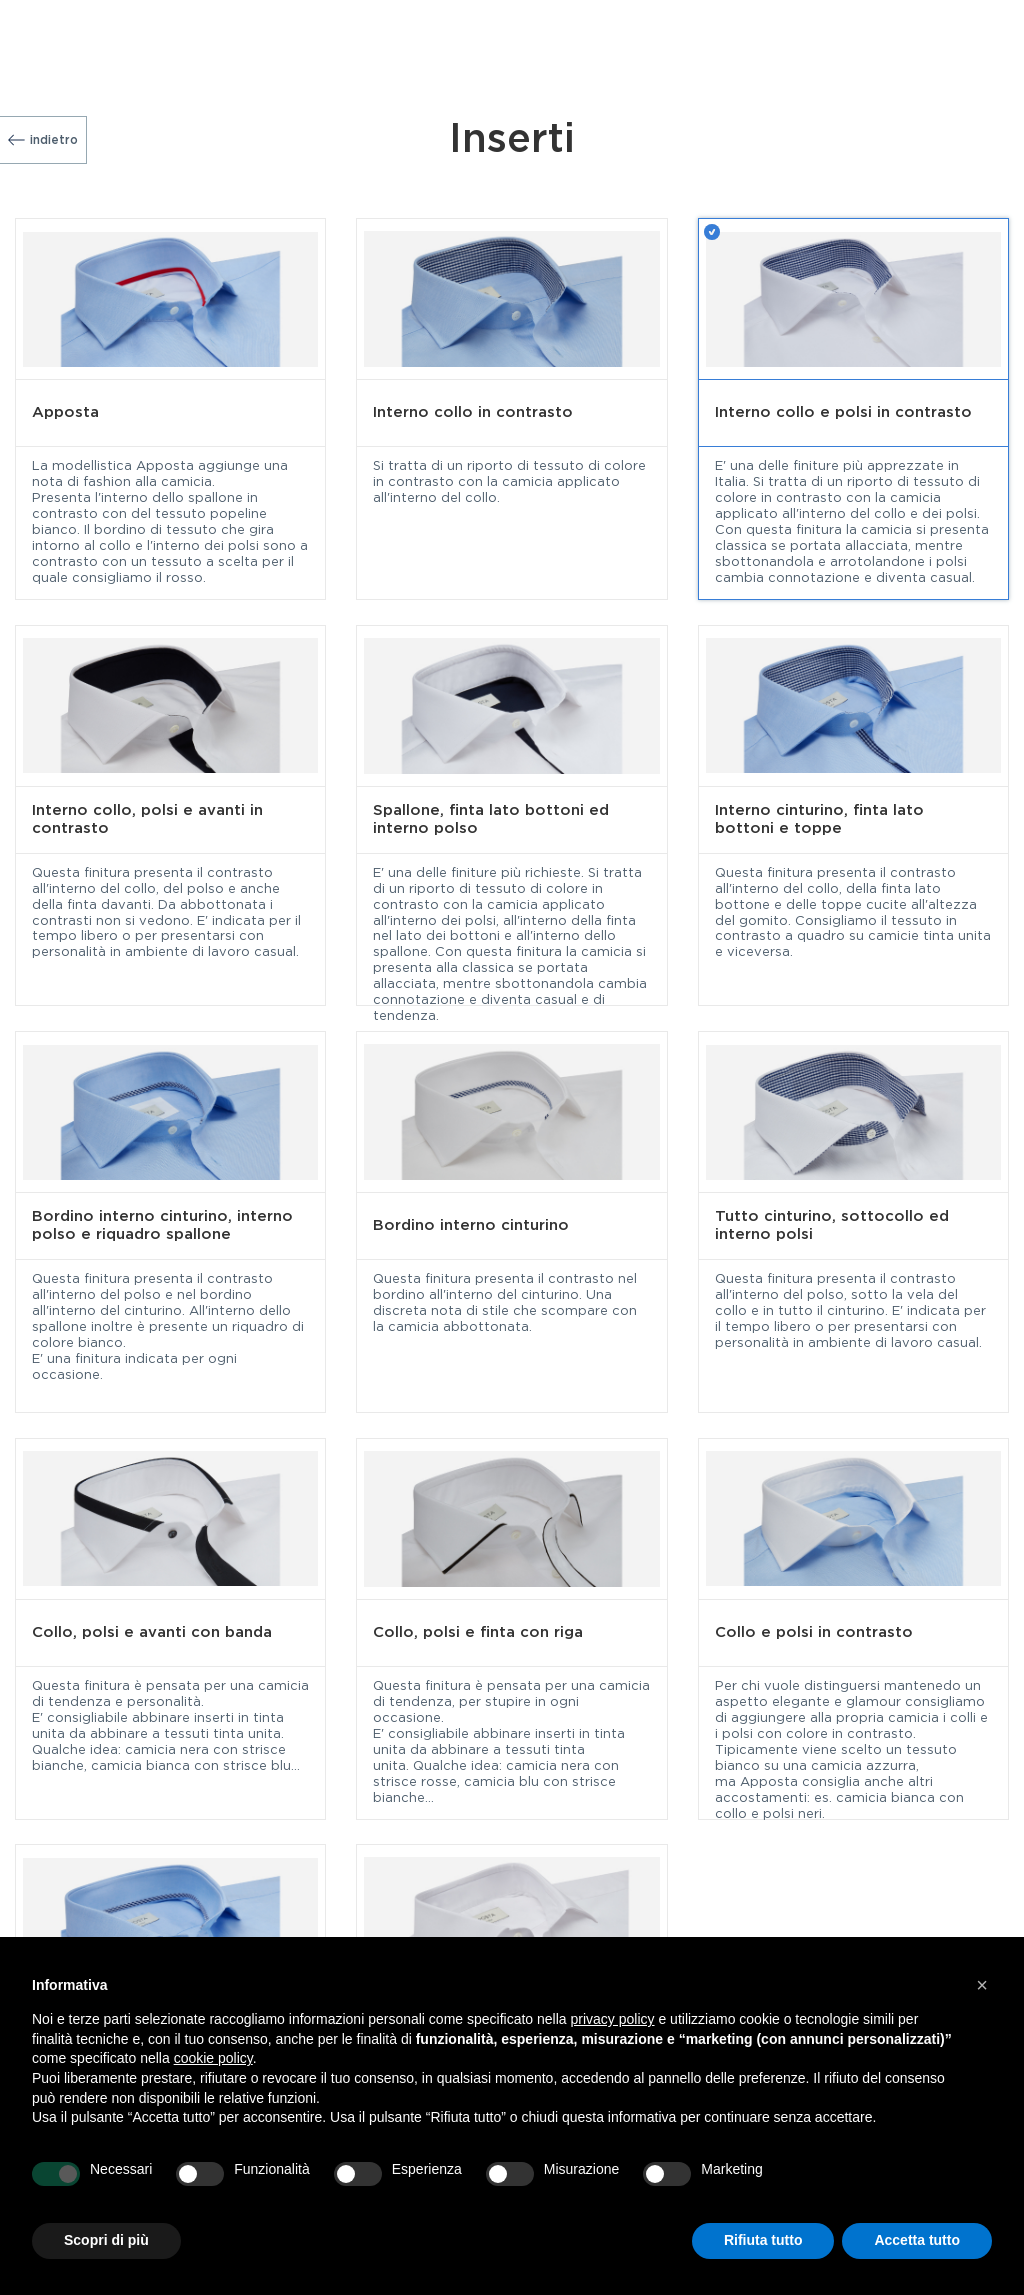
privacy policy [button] (613, 2019)
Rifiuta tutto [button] (763, 2240)
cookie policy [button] (213, 2058)
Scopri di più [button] (106, 2240)
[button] (982, 1985)
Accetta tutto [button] (917, 2240)
